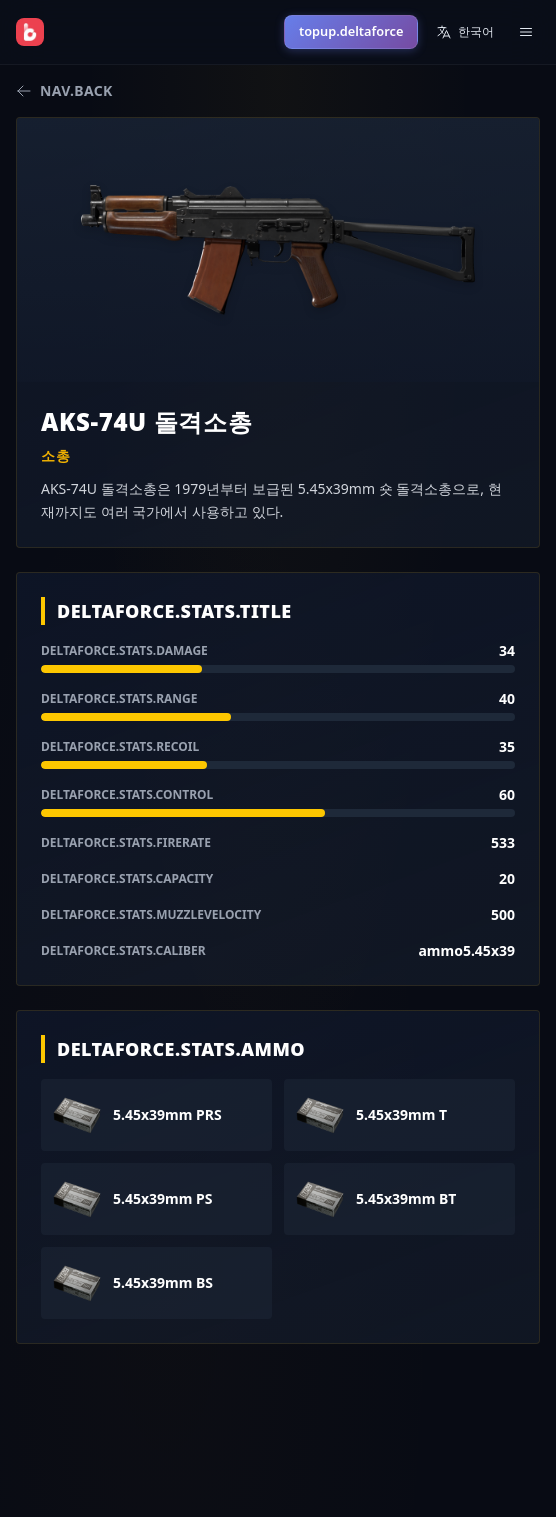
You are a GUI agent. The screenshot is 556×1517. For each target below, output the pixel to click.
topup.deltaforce (351, 31)
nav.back (64, 90)
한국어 (465, 31)
